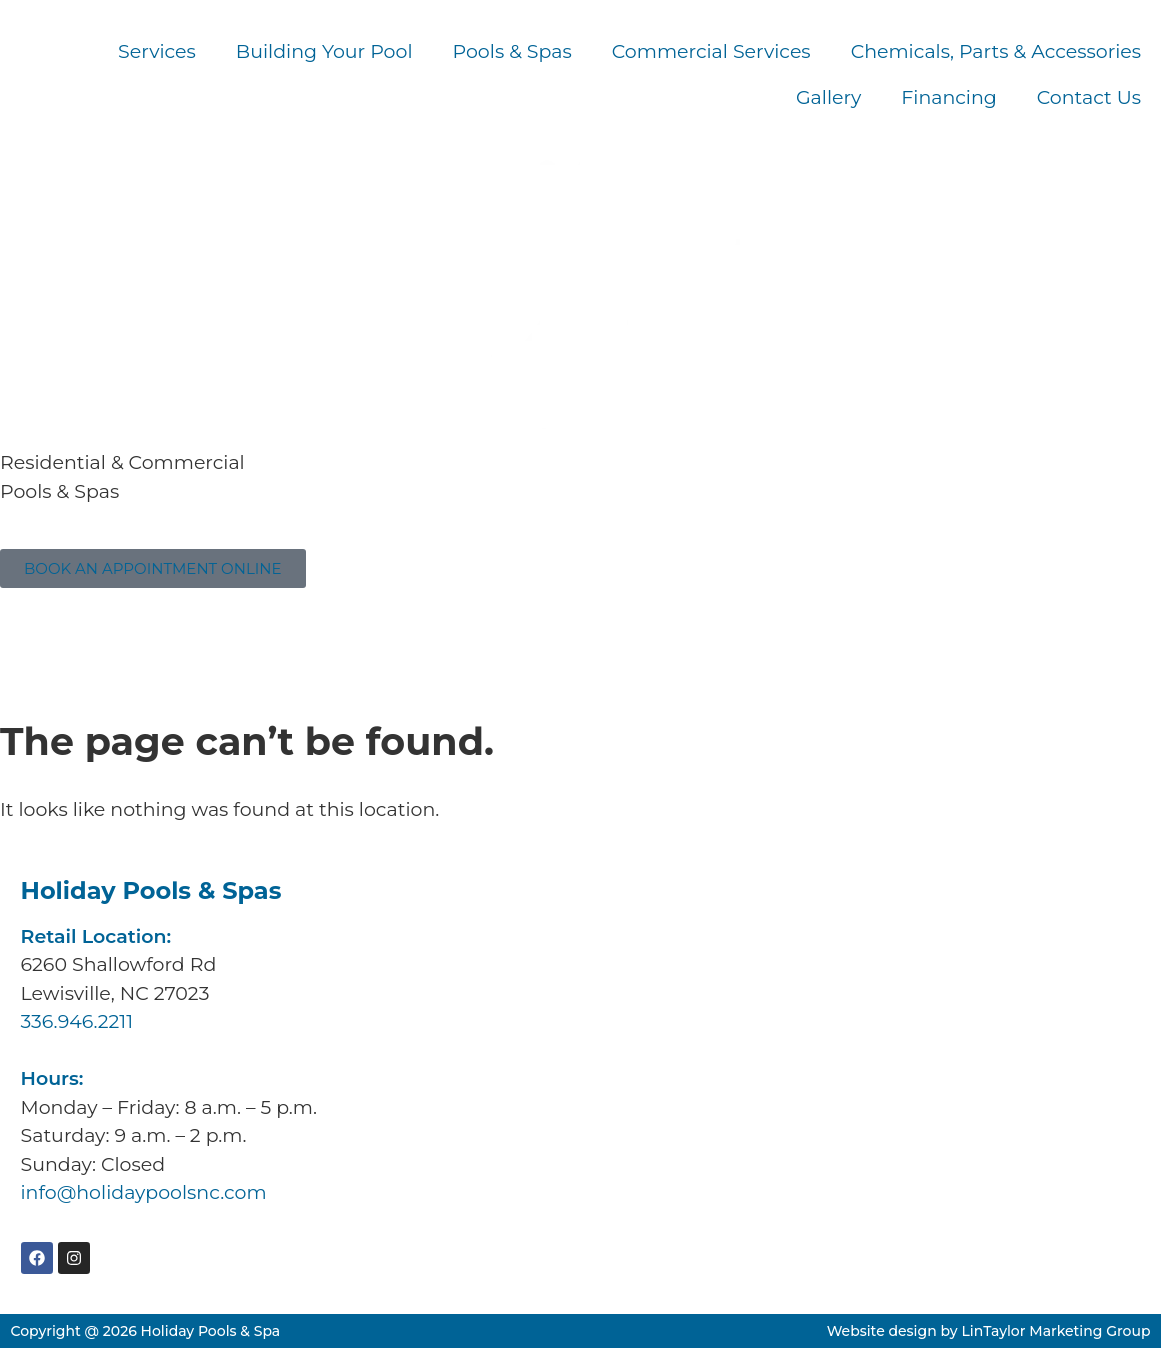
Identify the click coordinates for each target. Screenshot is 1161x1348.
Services (157, 51)
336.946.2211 (56, 629)
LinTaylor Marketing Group (1055, 1331)
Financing (949, 97)
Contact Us (1089, 97)
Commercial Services (711, 51)
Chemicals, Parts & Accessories (996, 51)
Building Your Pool (324, 51)
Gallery (828, 97)
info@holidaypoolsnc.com (144, 1192)
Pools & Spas (512, 51)
